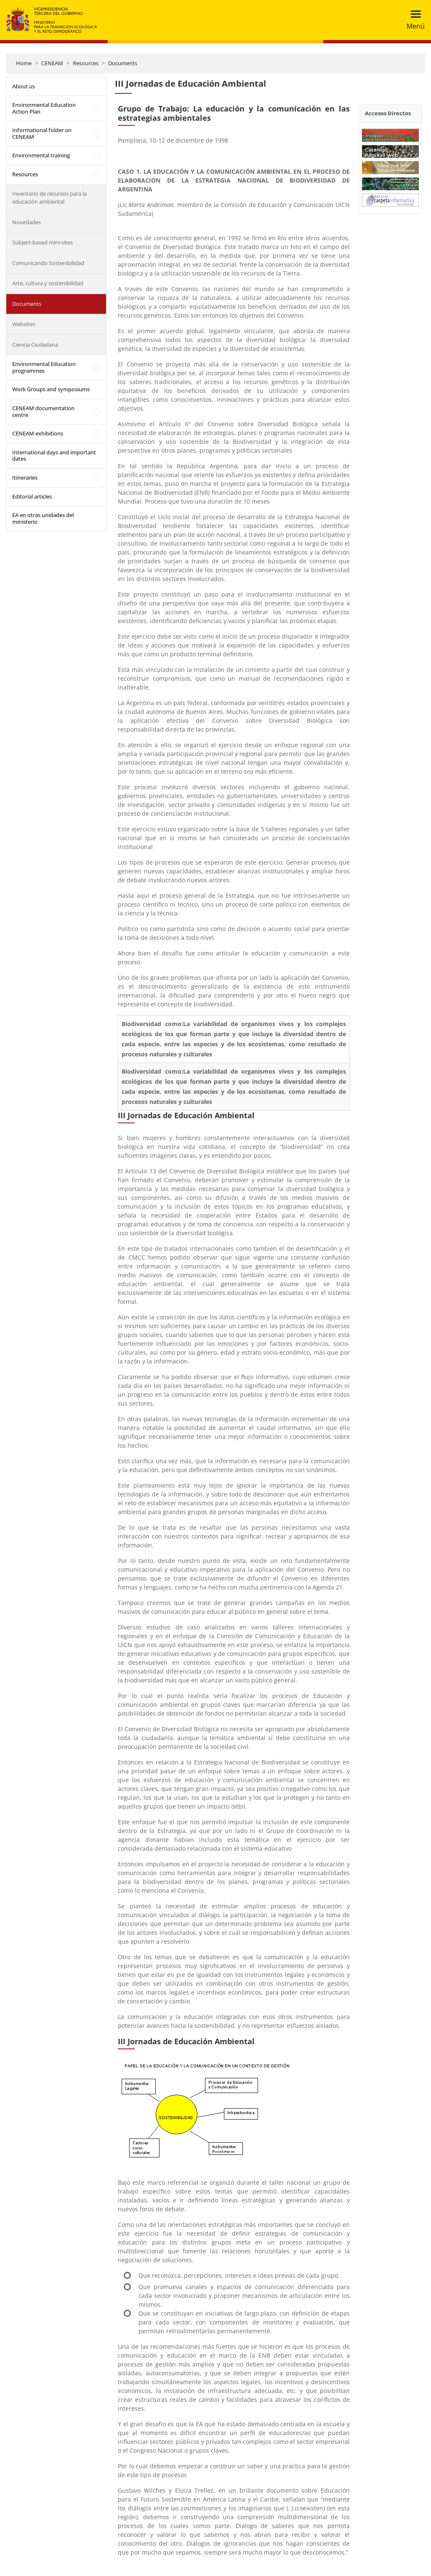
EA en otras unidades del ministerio (43, 518)
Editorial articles (32, 496)
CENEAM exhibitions (37, 433)
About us (23, 86)
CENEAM (52, 63)
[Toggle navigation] (413, 20)
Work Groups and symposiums (51, 389)
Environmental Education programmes (44, 367)
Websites (23, 324)
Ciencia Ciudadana (35, 344)
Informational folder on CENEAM (42, 133)
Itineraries (24, 477)
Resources (85, 63)
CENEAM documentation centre (43, 411)
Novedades (26, 222)
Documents (122, 63)
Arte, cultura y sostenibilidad (47, 283)
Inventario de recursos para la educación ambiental (49, 198)
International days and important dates (54, 455)
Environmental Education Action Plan (44, 108)
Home (24, 63)
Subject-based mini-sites (42, 242)
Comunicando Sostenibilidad (48, 263)
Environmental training (41, 155)
